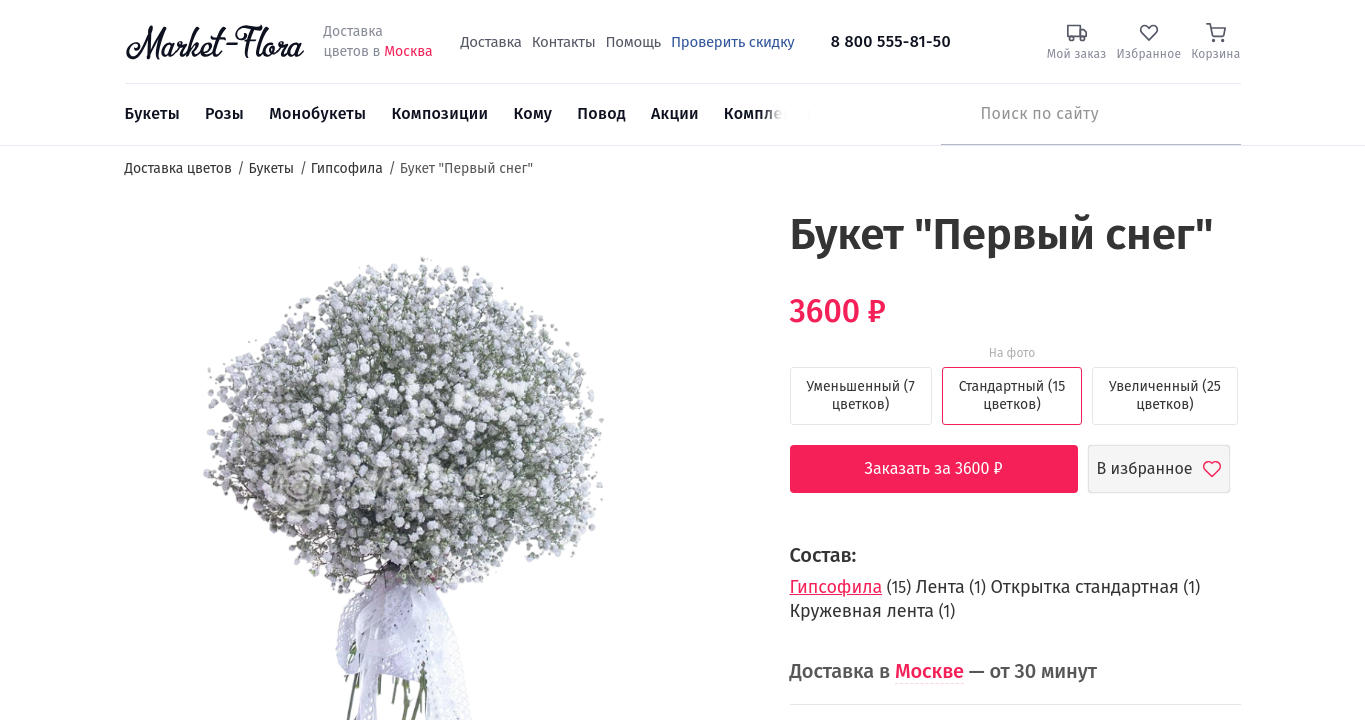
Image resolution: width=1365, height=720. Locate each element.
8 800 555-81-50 (891, 41)
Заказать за (949, 469)
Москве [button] (929, 671)
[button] (718, 245)
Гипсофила (836, 587)
